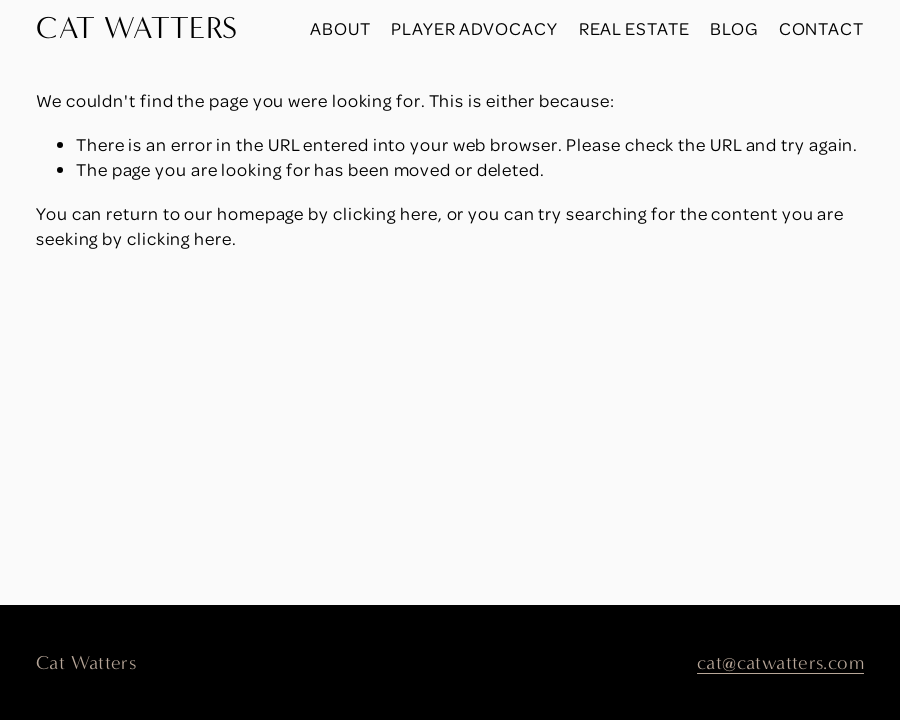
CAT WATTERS (137, 28)
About (340, 28)
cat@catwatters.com (780, 662)
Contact (821, 28)
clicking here (385, 213)
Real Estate (634, 28)
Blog (734, 28)
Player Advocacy (474, 28)
